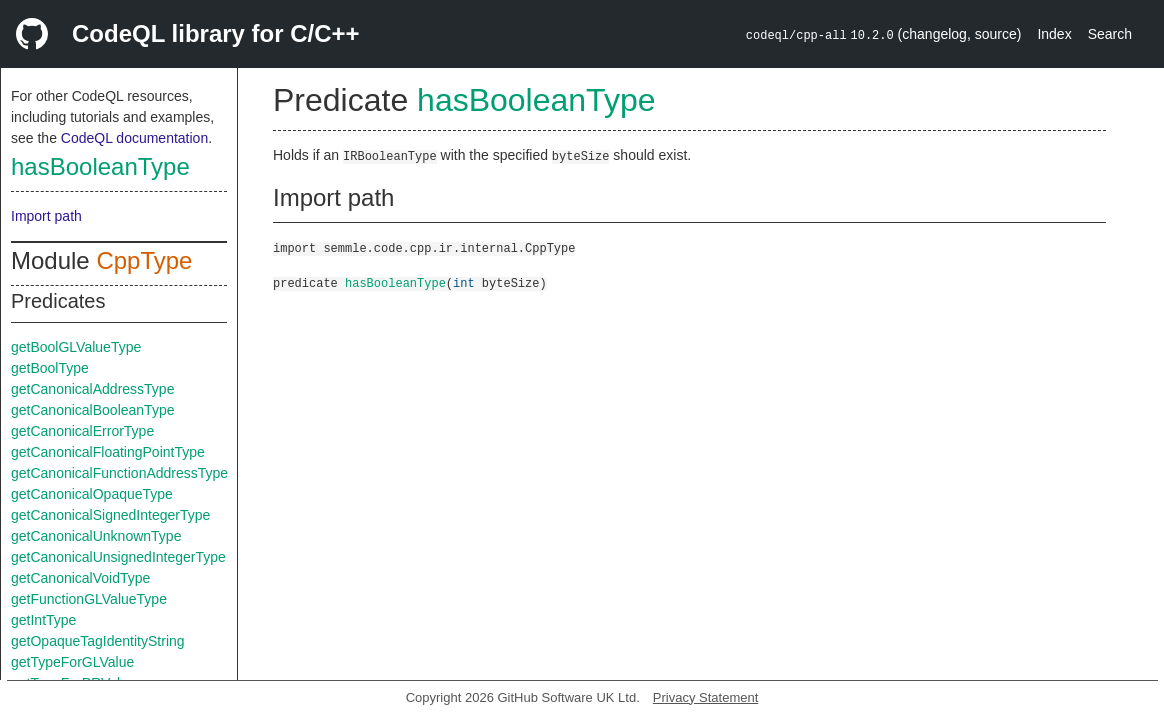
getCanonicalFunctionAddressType (119, 473)
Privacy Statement (706, 697)
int (464, 282)
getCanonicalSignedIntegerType (110, 515)
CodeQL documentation (134, 138)
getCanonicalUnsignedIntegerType (118, 557)
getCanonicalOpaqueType (92, 494)
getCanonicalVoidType (80, 578)
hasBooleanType (100, 166)
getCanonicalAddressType (92, 389)
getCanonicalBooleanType (92, 410)
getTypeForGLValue (72, 662)
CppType (144, 260)
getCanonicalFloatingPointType (108, 452)
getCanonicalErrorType (82, 431)
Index (1054, 34)
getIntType (43, 620)
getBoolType (50, 368)
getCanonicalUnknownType (96, 536)
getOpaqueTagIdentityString (98, 641)
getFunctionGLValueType (89, 599)
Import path (46, 216)
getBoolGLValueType (76, 347)
